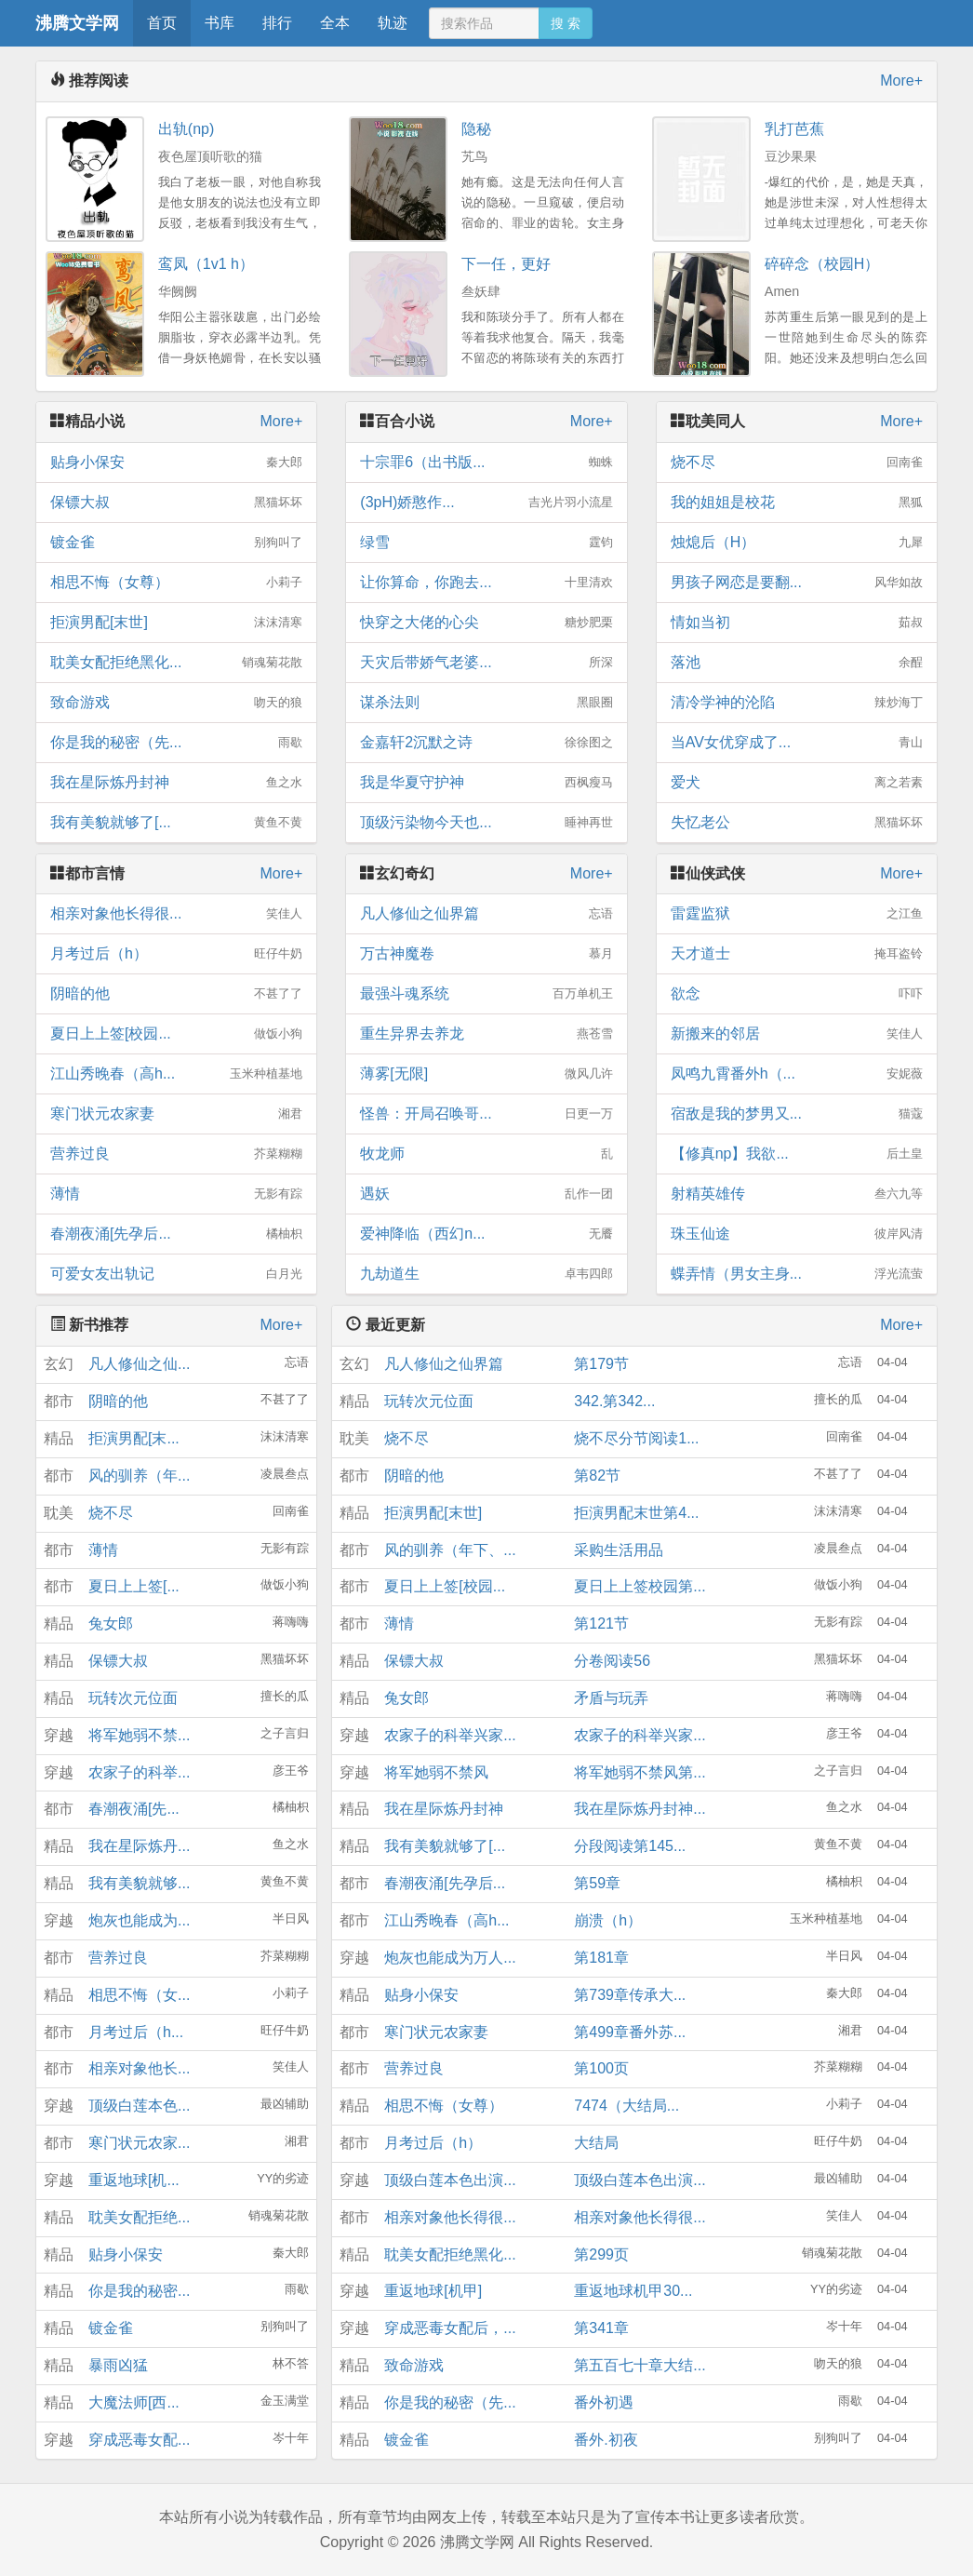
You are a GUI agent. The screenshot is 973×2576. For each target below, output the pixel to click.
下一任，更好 (506, 264)
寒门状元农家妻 (176, 1114)
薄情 (176, 1194)
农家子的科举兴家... (449, 1735)
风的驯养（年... (139, 1475)
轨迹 (392, 23)
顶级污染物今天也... (486, 822)
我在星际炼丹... (139, 1846)
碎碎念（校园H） (822, 264)
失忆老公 (797, 822)
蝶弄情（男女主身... (797, 1274)
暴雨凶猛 (118, 2365)
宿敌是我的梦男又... (797, 1114)
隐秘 (476, 129)
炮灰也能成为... (139, 1920)
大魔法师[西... (134, 2402)
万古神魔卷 (486, 954)
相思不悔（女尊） (176, 582)
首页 (162, 23)
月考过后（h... (135, 2032)
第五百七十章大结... (639, 2365)
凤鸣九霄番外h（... (797, 1074)
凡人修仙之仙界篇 (486, 914)
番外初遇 (603, 2402)
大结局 (596, 2143)
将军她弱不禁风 (436, 1772)
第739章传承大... (630, 1995)
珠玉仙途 (797, 1234)
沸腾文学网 (77, 23)
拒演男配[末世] (176, 622)
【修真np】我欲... (797, 1154)
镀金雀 (176, 542)
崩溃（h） (608, 1920)
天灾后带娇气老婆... (486, 662)
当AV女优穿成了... (797, 742)
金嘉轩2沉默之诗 (486, 742)
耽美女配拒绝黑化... (176, 662)
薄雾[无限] (486, 1074)
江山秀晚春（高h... (176, 1074)
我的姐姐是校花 (797, 502)
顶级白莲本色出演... (449, 2180)
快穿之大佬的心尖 (486, 622)
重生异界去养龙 (486, 1034)
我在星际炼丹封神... (639, 1809)
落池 (797, 662)
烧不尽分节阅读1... (636, 1438)
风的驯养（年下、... (449, 1550)
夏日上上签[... (134, 1586)
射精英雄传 (797, 1194)
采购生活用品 (618, 1550)
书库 (219, 23)
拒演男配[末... (134, 1438)
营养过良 (176, 1154)
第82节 (597, 1475)
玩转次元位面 (133, 1698)
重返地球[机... (134, 2180)
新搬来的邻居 (797, 1034)
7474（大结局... (626, 2105)
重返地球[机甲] (433, 2291)
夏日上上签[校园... (176, 1034)
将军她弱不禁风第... (639, 1772)
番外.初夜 (605, 2440)
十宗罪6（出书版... (486, 462)
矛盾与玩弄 (611, 1698)
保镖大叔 (176, 502)
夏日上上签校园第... (639, 1586)
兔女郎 (110, 1623)
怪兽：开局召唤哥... (486, 1114)
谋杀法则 (486, 702)
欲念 (797, 994)
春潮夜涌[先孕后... (176, 1234)
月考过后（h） (176, 954)
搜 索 (565, 23)
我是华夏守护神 (486, 782)
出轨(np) (186, 129)
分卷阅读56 (612, 1661)
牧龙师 (486, 1154)
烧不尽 (797, 462)
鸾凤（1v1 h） (206, 264)
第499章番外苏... (630, 2032)
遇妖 (486, 1194)
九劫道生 (486, 1274)
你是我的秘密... (139, 2291)
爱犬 (797, 782)
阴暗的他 (176, 994)
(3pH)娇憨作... (486, 502)
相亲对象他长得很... (176, 914)
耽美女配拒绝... (139, 2217)
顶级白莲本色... (139, 2105)
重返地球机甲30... (633, 2291)
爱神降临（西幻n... (486, 1234)
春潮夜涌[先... (134, 1809)
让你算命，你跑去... (486, 582)
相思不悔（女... (139, 1995)
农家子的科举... (139, 1772)
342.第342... (614, 1401)
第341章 (601, 2328)
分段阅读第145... (630, 1846)
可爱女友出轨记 (176, 1274)
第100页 (601, 2068)
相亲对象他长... (139, 2068)
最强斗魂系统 (486, 994)
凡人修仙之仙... (139, 1364)
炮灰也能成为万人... (449, 1958)
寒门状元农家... (139, 2143)
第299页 (601, 2254)
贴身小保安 (176, 462)
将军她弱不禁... (139, 1735)
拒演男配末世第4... (636, 1513)
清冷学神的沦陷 (797, 702)
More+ (901, 80)
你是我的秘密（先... (176, 742)
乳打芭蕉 (794, 129)
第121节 (601, 1623)
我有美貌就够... (139, 1883)
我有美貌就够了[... (176, 822)
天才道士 (797, 954)
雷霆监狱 (797, 914)
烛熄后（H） (797, 542)
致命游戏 (176, 702)
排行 (277, 23)
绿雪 (486, 542)
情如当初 (797, 622)
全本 (335, 23)
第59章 (597, 1883)
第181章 (601, 1958)
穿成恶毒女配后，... (449, 2328)
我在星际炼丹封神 (176, 782)
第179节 (601, 1364)
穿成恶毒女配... (139, 2440)
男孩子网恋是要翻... (797, 582)
